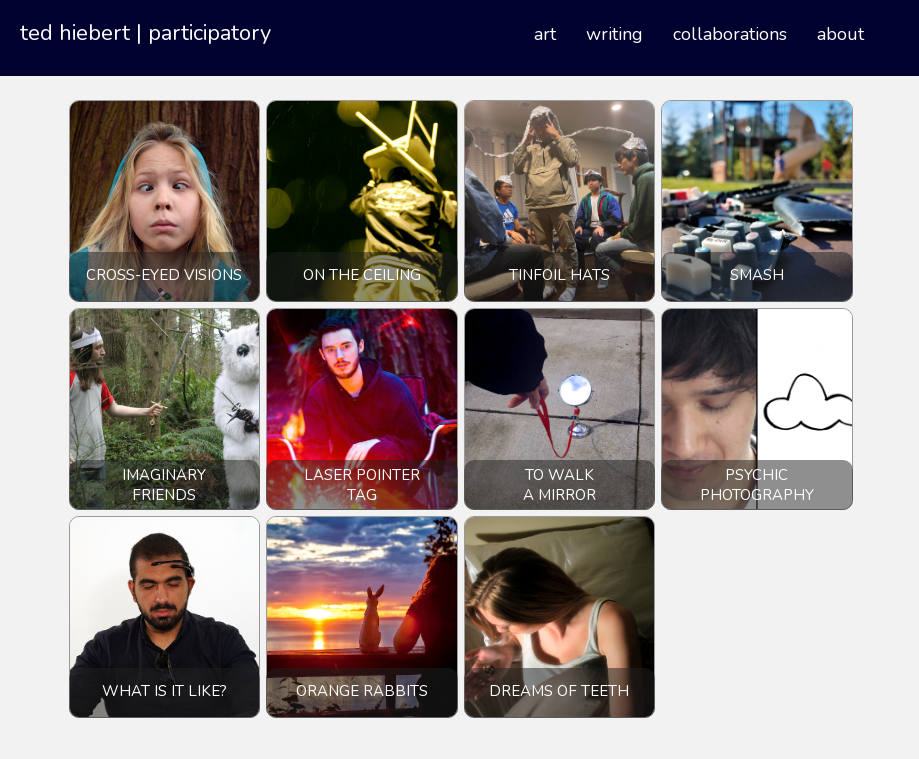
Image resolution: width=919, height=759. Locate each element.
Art (545, 34)
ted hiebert (75, 33)
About (840, 34)
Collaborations (730, 34)
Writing (614, 34)
